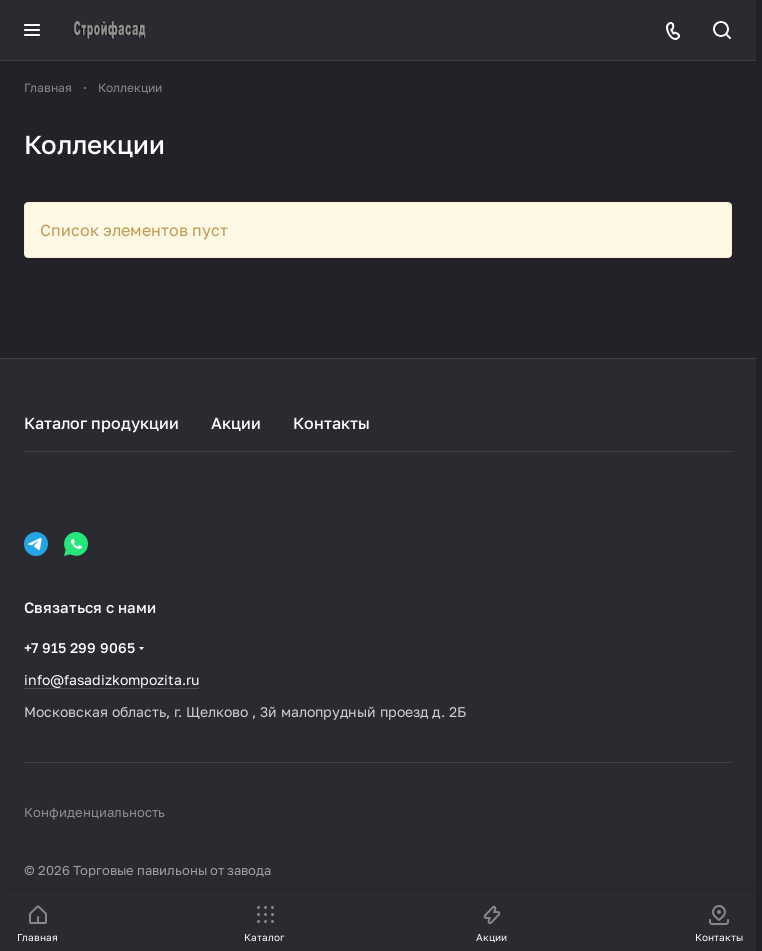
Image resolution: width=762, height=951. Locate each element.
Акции (236, 423)
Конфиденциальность (94, 812)
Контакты (331, 423)
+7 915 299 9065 (79, 647)
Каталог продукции (101, 423)
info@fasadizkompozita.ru (111, 679)
